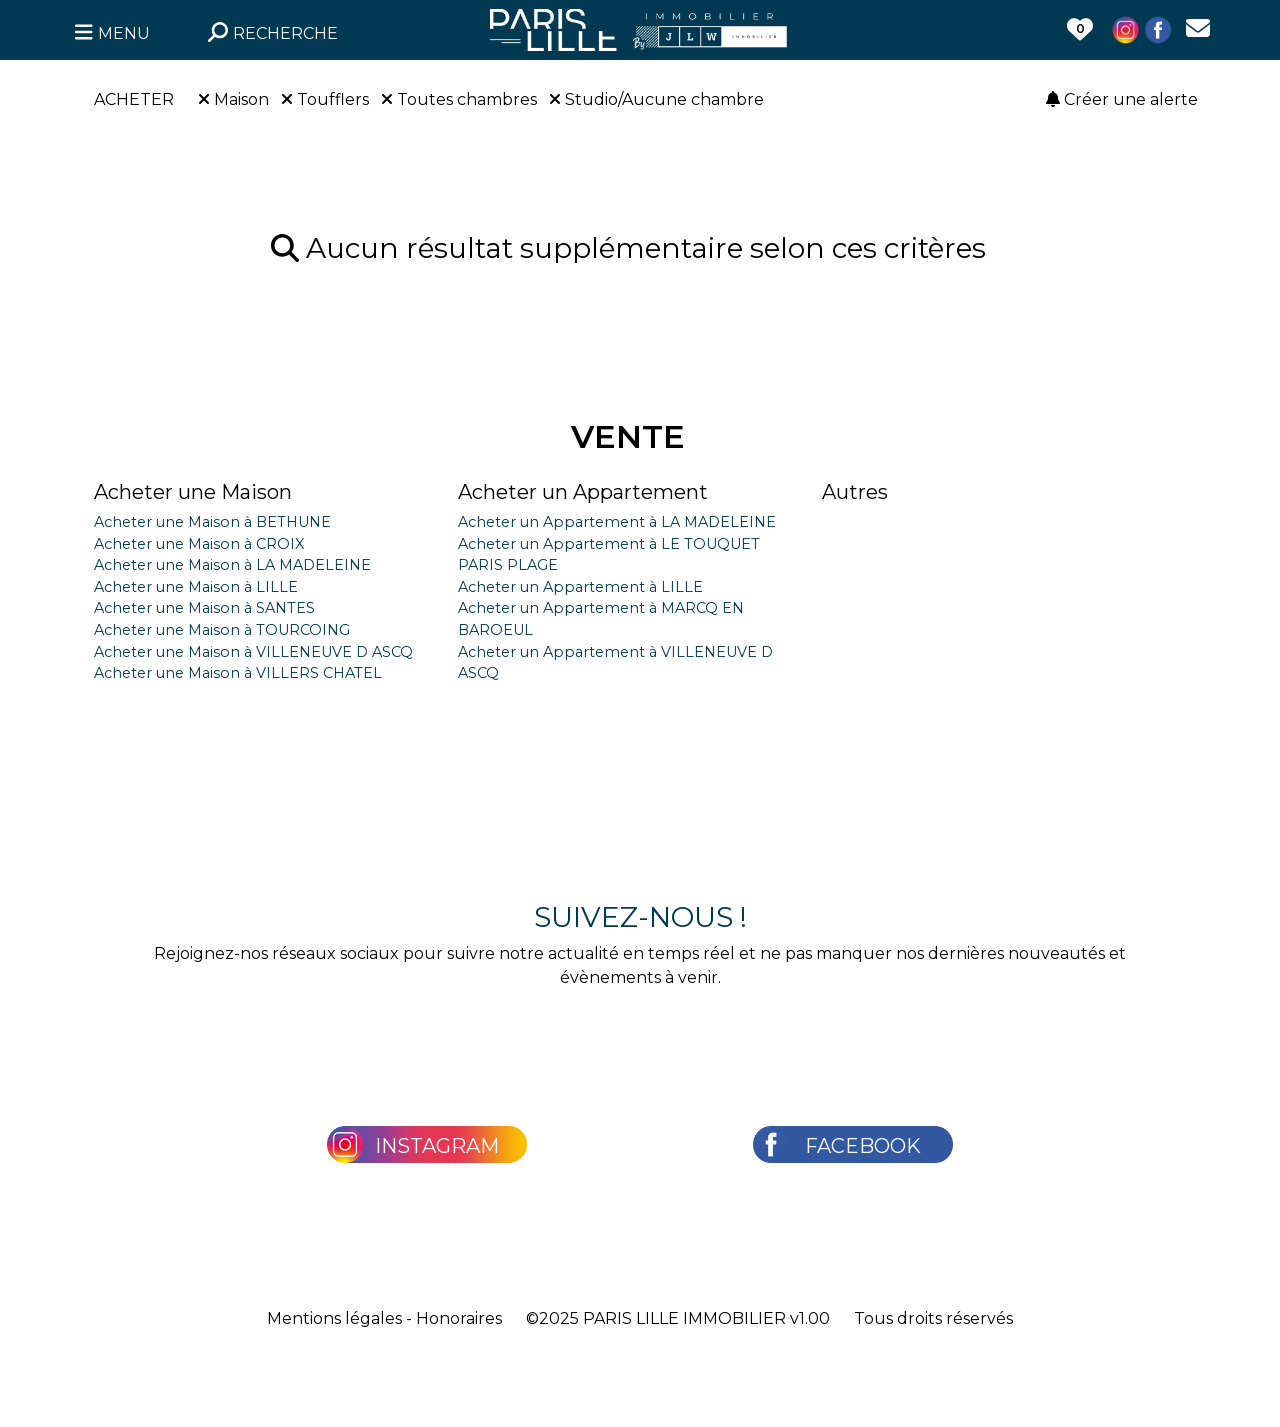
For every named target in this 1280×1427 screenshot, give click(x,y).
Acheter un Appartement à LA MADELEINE (617, 522)
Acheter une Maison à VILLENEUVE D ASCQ (253, 652)
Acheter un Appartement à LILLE (580, 587)
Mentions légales (334, 1318)
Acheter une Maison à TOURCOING (222, 630)
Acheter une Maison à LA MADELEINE (232, 565)
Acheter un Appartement (583, 492)
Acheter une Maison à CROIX (199, 544)
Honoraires (459, 1318)
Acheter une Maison (193, 492)
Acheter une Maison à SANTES (204, 608)
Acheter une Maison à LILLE (196, 587)
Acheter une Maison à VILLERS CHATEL (238, 673)
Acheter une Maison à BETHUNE (212, 522)
